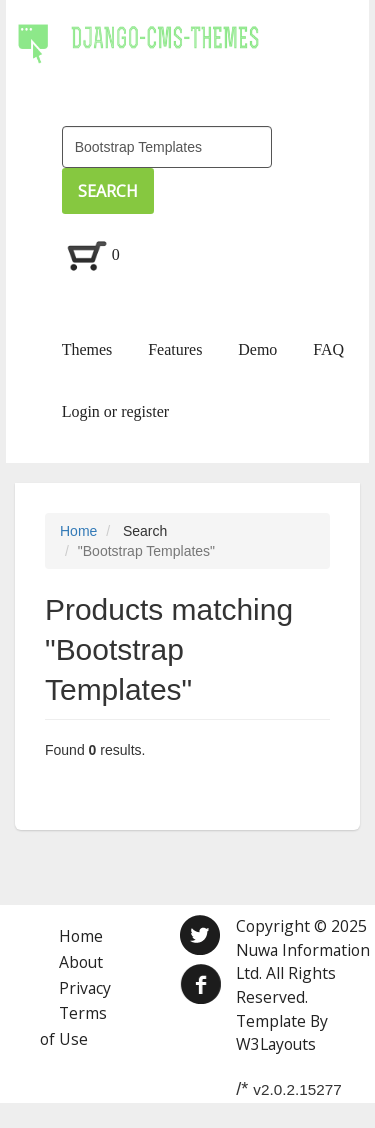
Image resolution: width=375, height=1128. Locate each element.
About (81, 962)
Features (175, 349)
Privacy (85, 988)
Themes (87, 349)
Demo (257, 349)
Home (78, 531)
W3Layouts (276, 1044)
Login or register (116, 411)
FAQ (328, 349)
